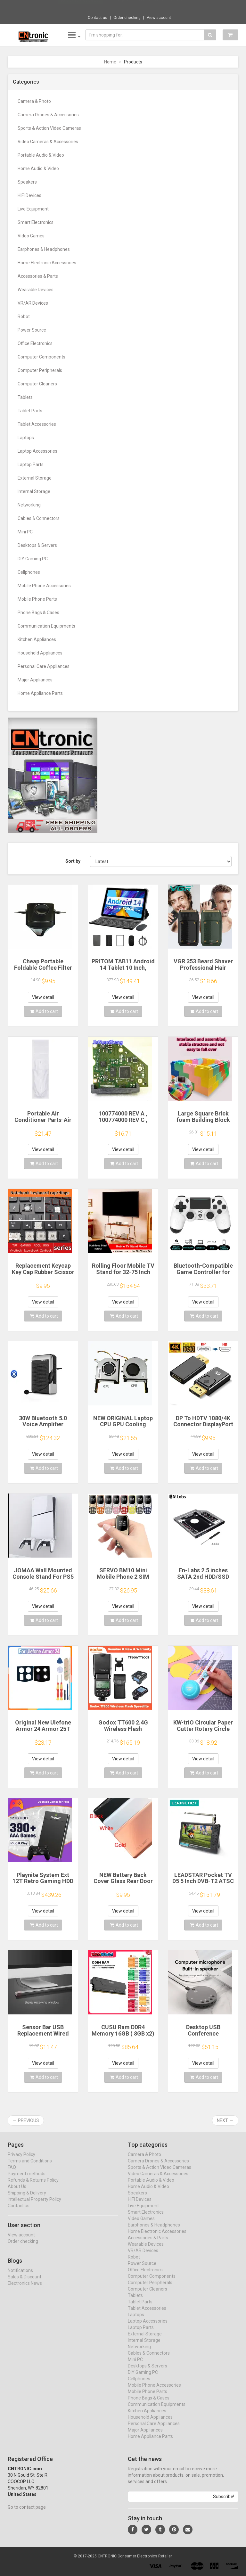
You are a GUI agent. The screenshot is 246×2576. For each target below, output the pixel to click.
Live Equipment (33, 208)
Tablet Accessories (37, 424)
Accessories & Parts (38, 276)
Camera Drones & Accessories (48, 114)
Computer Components (41, 356)
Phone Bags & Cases (38, 612)
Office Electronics (35, 343)
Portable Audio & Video (41, 155)
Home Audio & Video (38, 168)
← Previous (25, 2120)
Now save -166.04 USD (80, 6)
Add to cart (44, 1011)
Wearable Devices (35, 289)
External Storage (35, 478)
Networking (29, 504)
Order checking (127, 17)
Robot (24, 316)
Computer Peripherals (40, 370)
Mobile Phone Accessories (44, 585)
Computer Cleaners (37, 383)
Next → (225, 2120)
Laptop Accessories (37, 451)
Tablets (25, 397)
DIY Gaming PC (33, 558)
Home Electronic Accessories (47, 262)
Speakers (27, 182)
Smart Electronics (35, 222)
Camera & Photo (34, 101)
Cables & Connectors (39, 518)
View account (159, 17)
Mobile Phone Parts (37, 599)
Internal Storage (34, 491)
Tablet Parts (30, 410)
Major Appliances (35, 679)
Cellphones (29, 572)
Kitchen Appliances (37, 639)
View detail (43, 997)
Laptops (26, 437)
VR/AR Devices (33, 303)
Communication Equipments (46, 626)
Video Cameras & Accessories (48, 141)
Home (110, 61)
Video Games (31, 235)
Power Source (32, 330)
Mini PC (25, 531)
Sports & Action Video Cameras (49, 128)
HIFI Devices (29, 195)
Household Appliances (40, 652)
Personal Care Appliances (44, 666)
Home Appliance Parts (40, 693)
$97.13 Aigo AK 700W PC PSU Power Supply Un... (146, 6)
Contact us (97, 17)
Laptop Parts (31, 464)
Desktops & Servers (37, 545)
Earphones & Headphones (44, 249)
